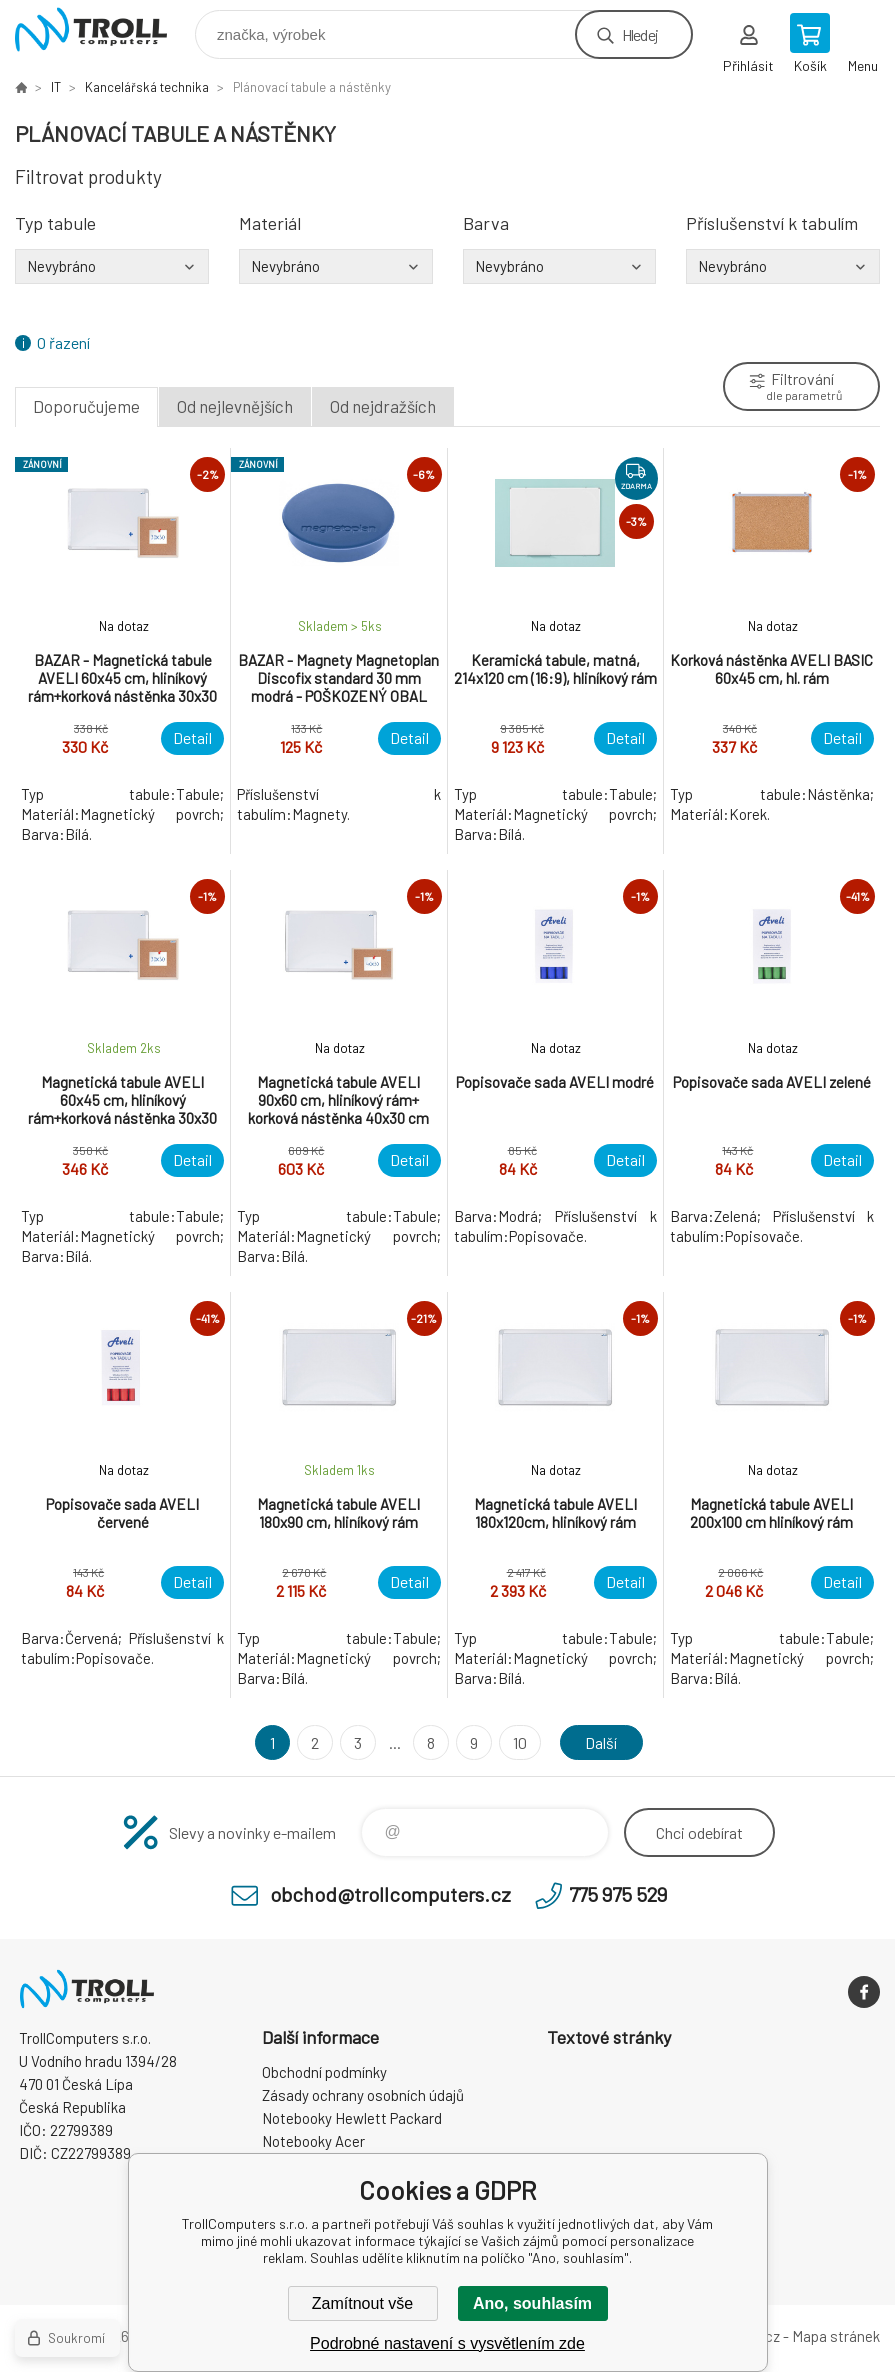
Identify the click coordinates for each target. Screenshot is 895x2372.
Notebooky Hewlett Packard (352, 2118)
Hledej (640, 34)
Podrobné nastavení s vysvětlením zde (447, 2343)
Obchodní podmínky (324, 2072)
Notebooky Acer (313, 2141)
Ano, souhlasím (532, 2303)
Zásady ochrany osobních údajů (363, 2095)
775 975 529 (618, 1894)
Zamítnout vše (362, 2303)
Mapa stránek (836, 2336)
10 (520, 1742)
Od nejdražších (383, 406)
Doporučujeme (86, 406)
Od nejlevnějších (235, 406)
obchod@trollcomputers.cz (390, 1894)
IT (56, 87)
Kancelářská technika (147, 87)
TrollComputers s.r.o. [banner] (103, 29)
